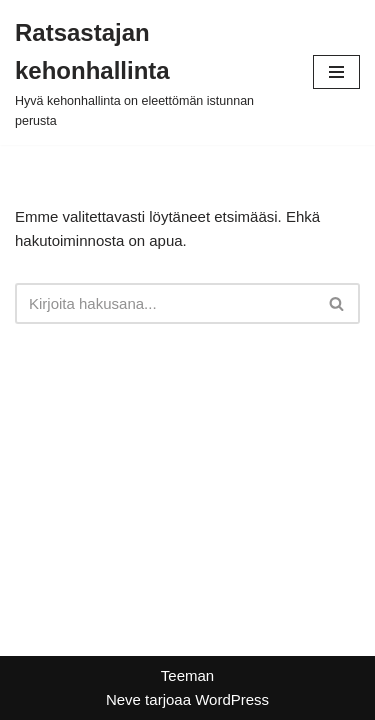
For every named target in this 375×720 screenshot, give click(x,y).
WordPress (232, 699)
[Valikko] (336, 72)
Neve (123, 699)
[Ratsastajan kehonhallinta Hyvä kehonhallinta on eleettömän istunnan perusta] (149, 72)
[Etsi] (165, 303)
